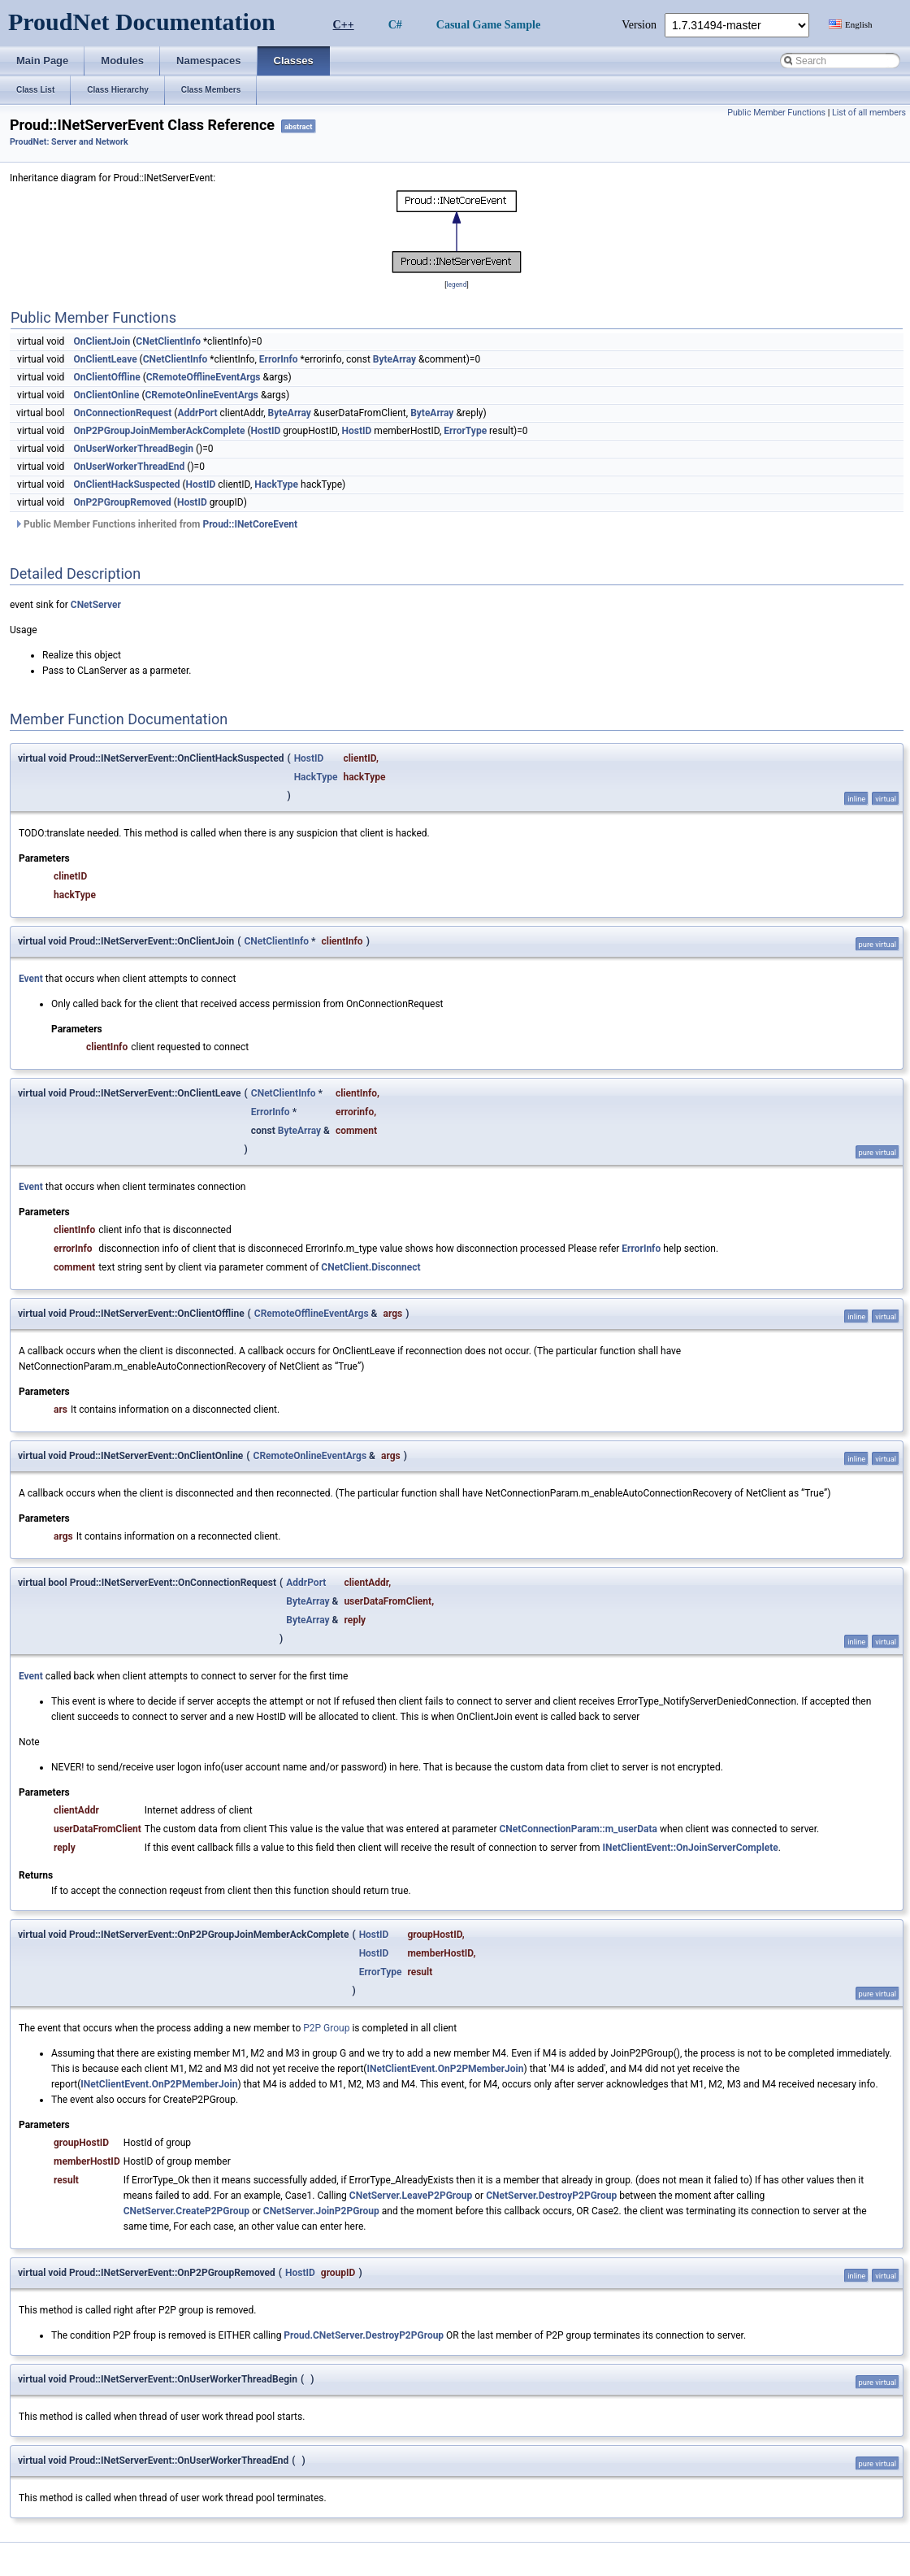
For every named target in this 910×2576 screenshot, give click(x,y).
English (859, 24)
